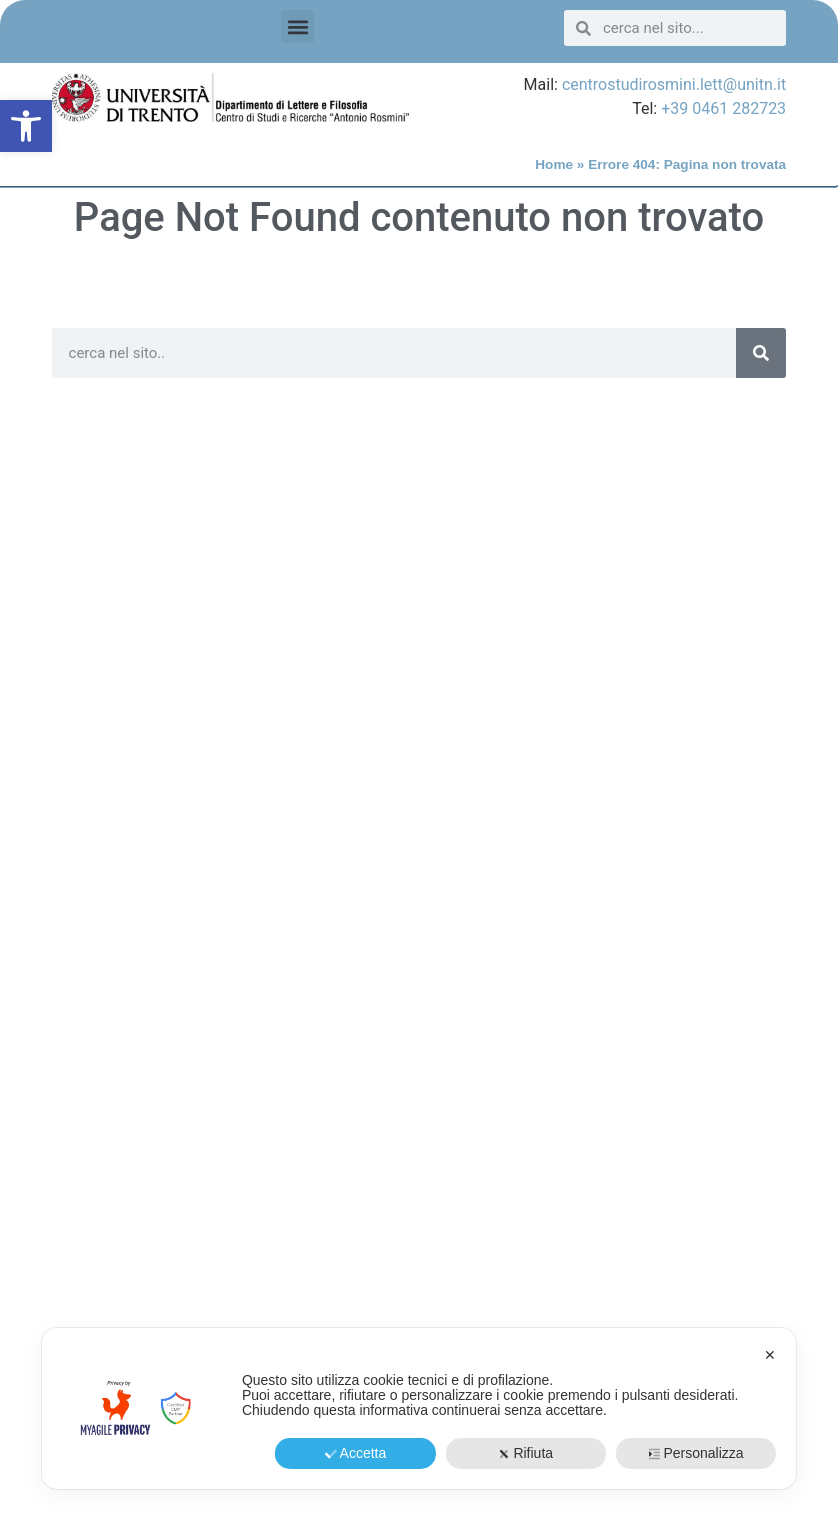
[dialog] (419, 1408)
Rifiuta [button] (525, 1453)
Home (554, 164)
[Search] (761, 353)
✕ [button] (770, 1355)
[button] (26, 126)
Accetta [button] (356, 1453)
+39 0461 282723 (723, 108)
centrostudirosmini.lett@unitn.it (674, 84)
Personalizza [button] (695, 1453)
